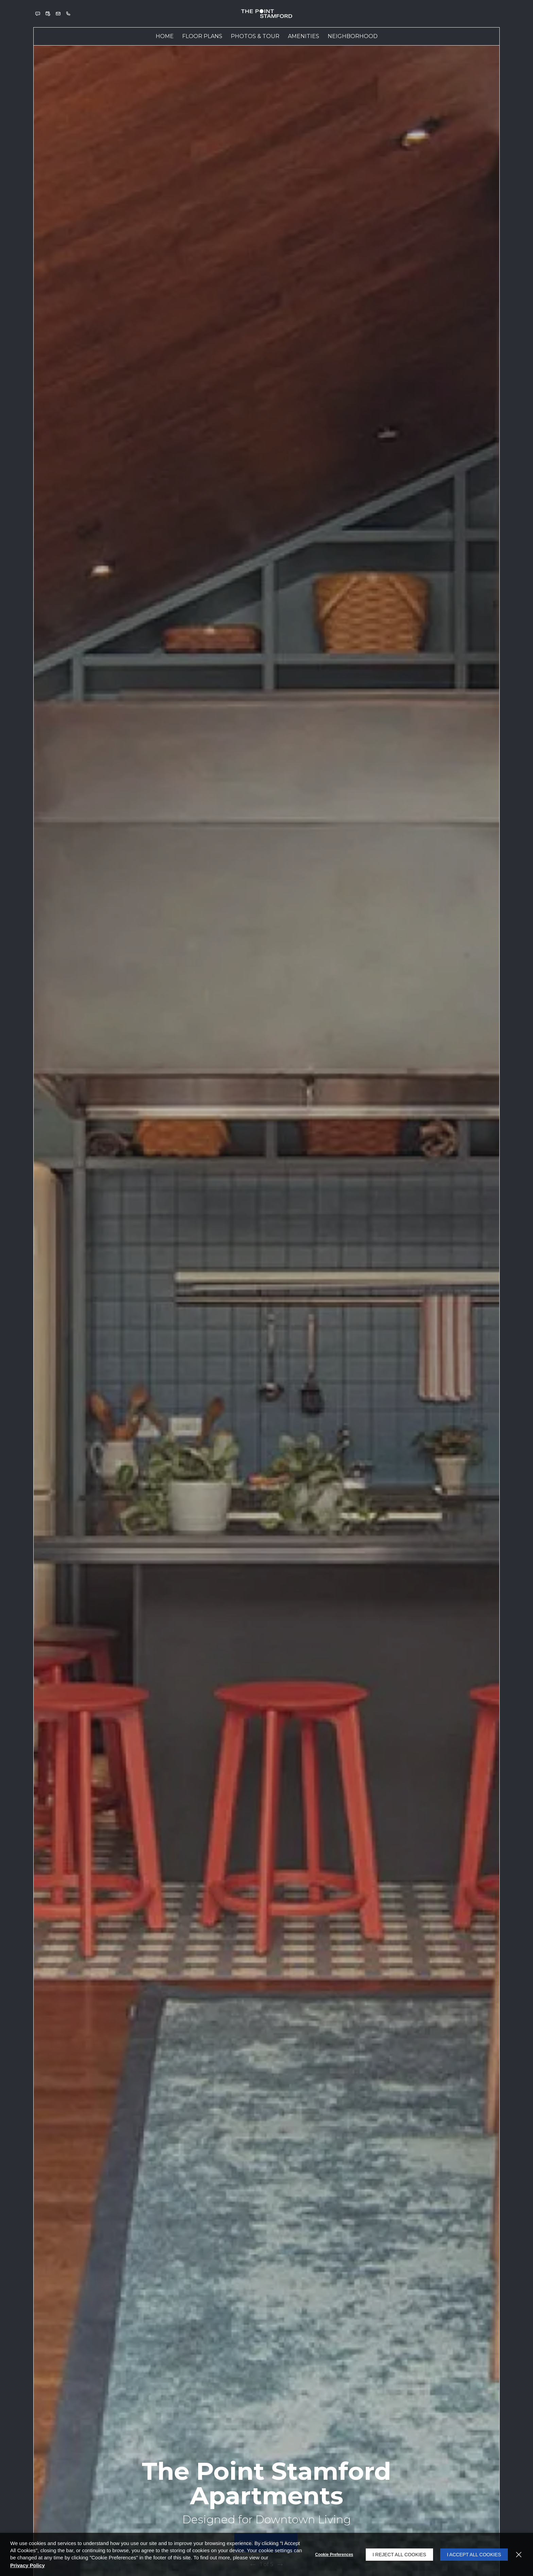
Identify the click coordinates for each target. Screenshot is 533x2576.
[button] (37, 13)
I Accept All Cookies (474, 2554)
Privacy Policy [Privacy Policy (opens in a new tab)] (27, 2565)
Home (165, 36)
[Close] (519, 2555)
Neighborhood (353, 36)
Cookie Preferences (334, 2554)
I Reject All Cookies (399, 2554)
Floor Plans (202, 36)
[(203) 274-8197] (68, 13)
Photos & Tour (255, 36)
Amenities (303, 36)
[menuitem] (165, 36)
